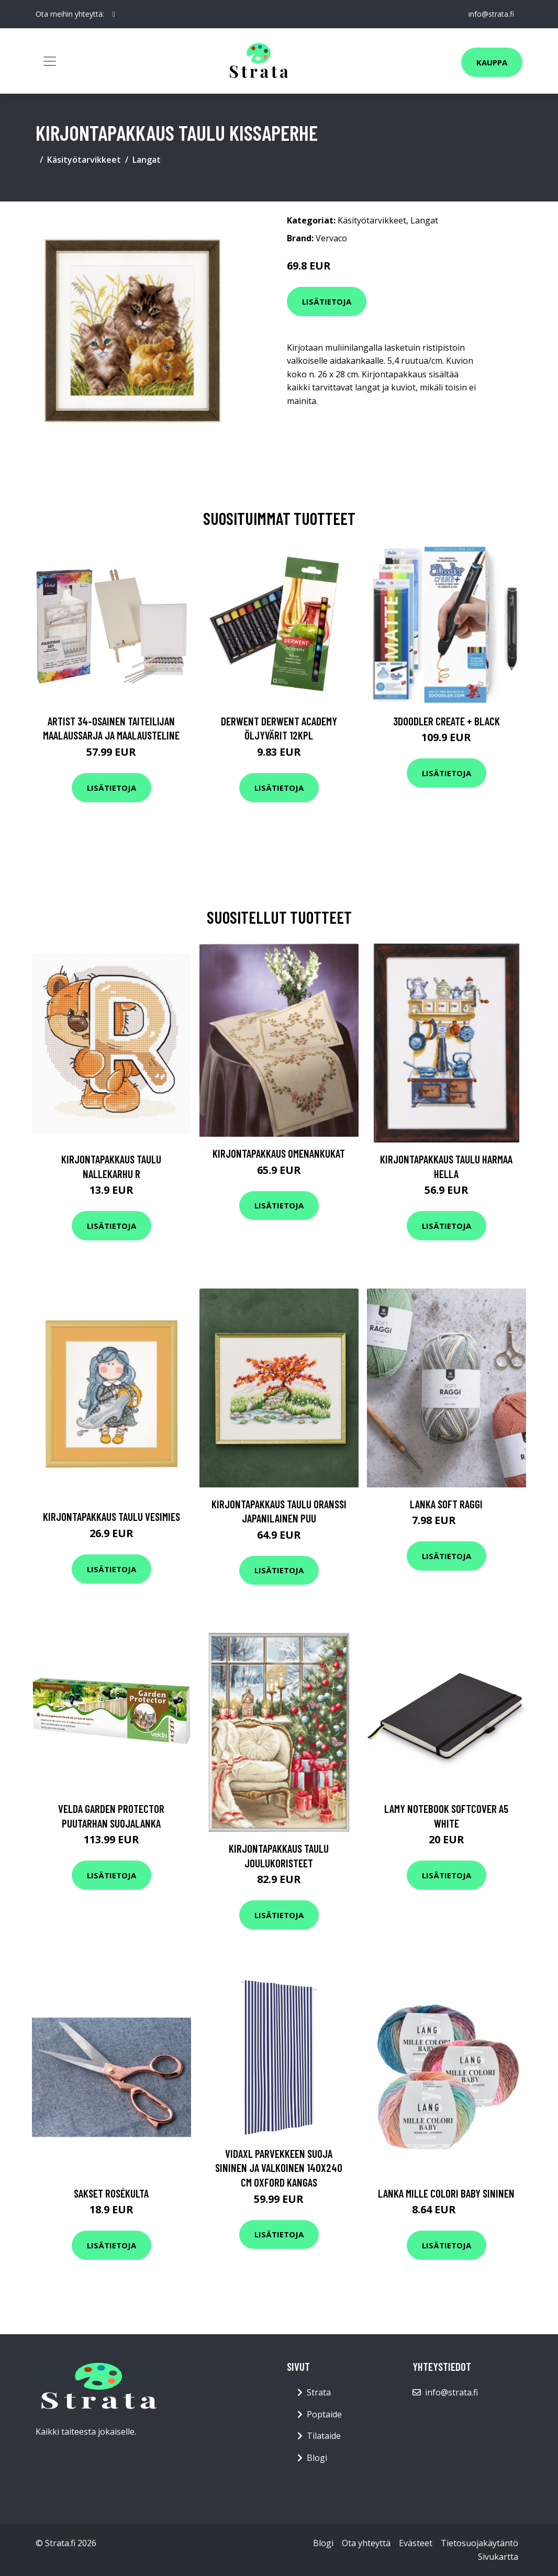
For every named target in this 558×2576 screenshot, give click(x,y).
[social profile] (113, 14)
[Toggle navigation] (50, 61)
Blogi (317, 2457)
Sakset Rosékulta (111, 2193)
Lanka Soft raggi (446, 1503)
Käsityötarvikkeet (84, 159)
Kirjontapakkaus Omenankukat (279, 1153)
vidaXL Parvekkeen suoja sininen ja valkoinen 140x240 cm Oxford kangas (278, 2168)
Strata (319, 2392)
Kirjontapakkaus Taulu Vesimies (111, 1516)
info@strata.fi (491, 14)
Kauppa (491, 62)
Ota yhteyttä (366, 2543)
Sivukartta (498, 2556)
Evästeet (415, 2543)
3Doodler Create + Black (446, 720)
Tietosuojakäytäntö (479, 2543)
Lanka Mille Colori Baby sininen (446, 2193)
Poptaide (324, 2414)
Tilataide (324, 2435)
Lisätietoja (326, 301)
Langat (146, 159)
